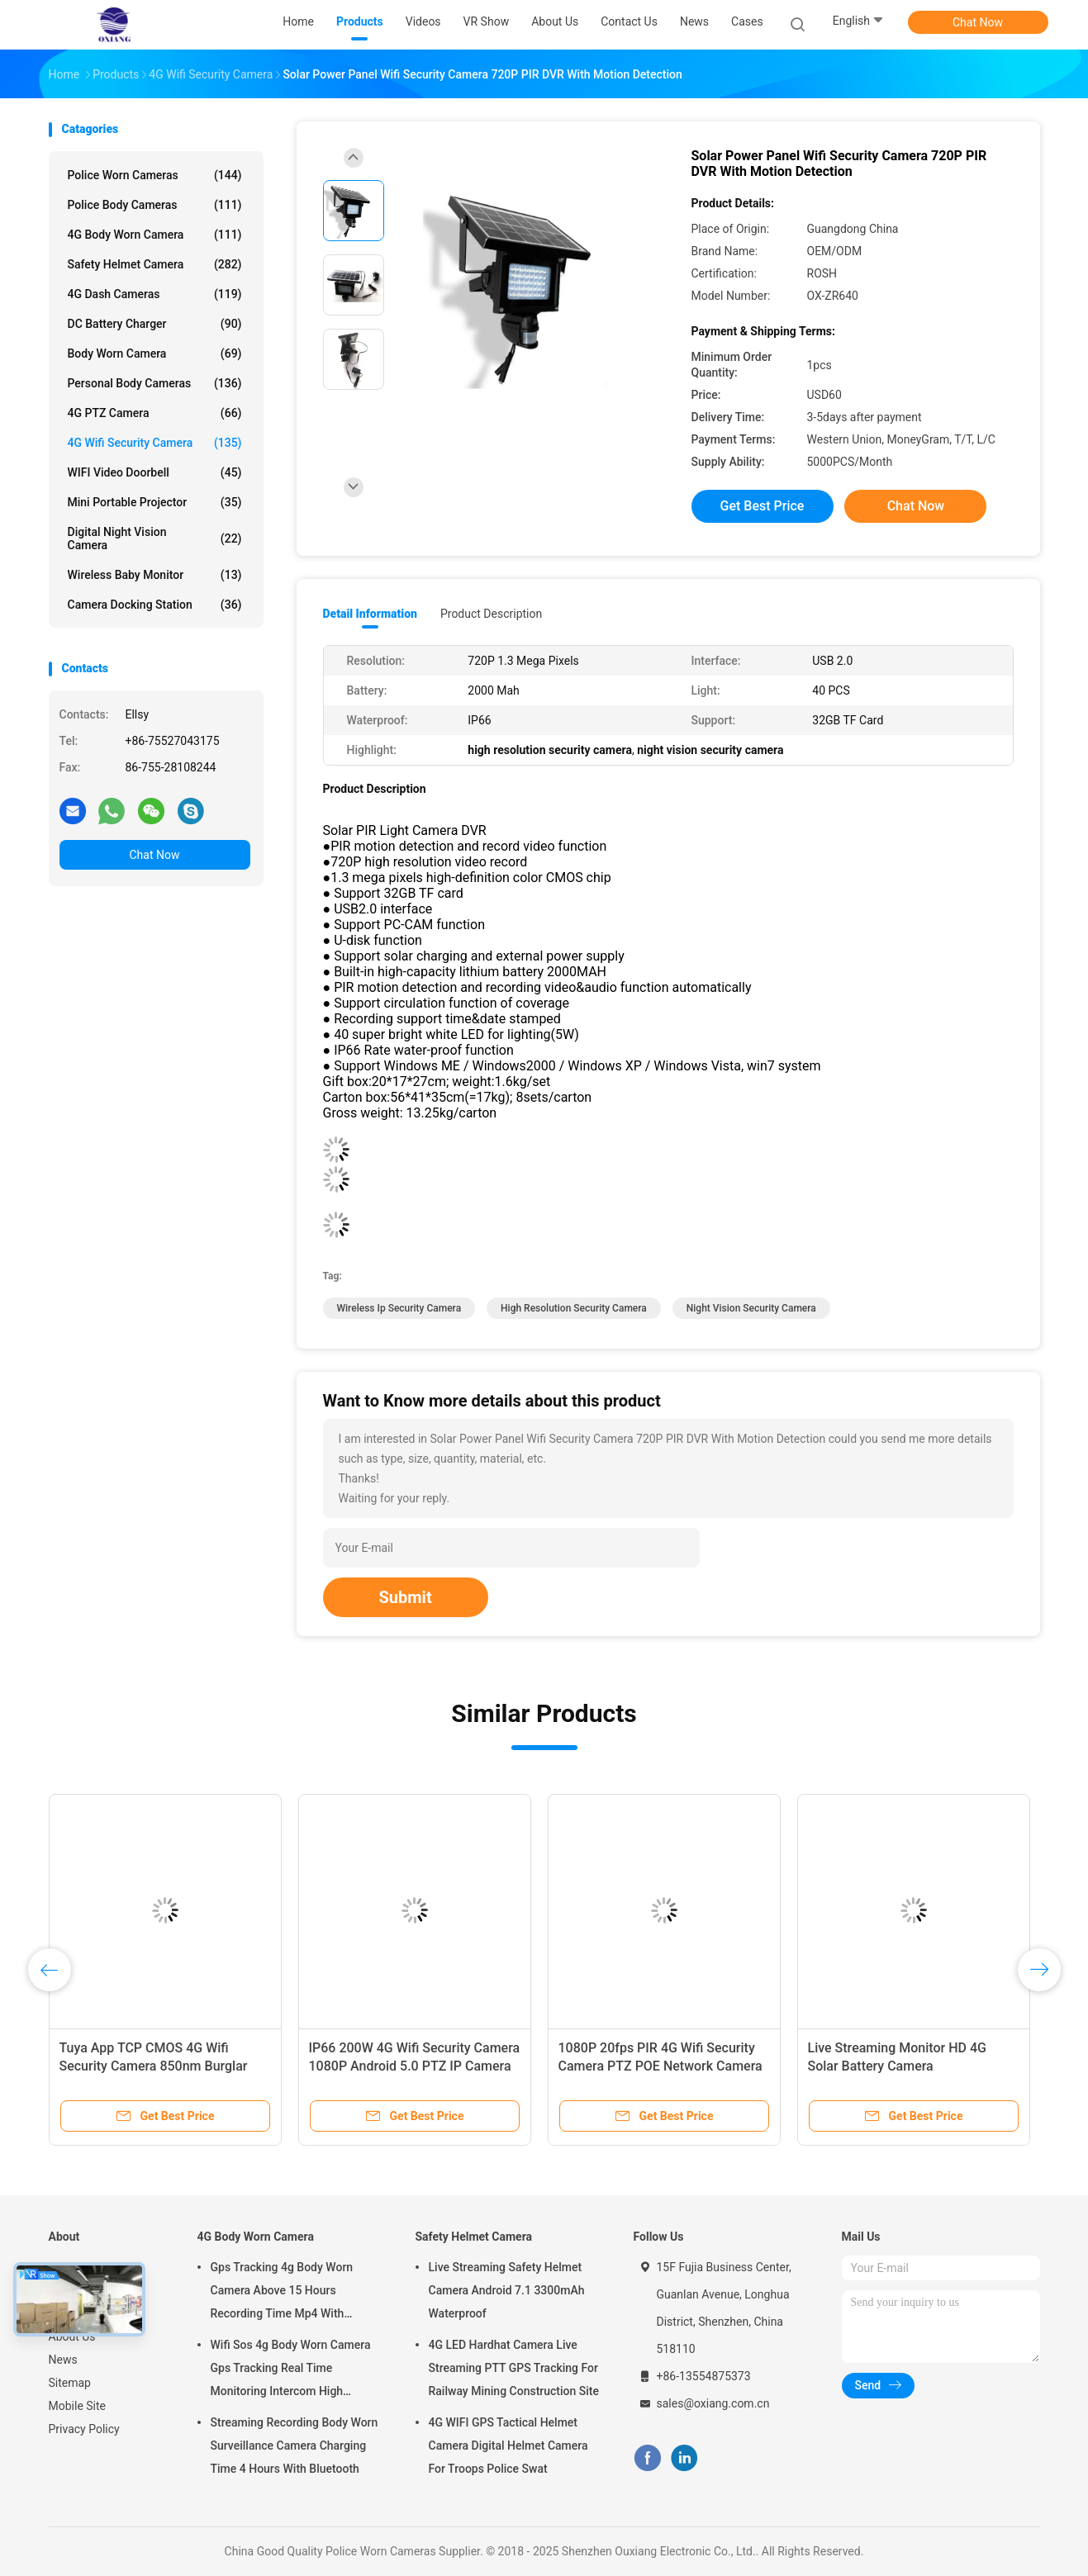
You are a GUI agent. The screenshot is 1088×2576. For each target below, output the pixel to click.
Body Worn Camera (155, 353)
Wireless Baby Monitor (155, 575)
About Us (72, 2336)
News (63, 2359)
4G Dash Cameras (155, 294)
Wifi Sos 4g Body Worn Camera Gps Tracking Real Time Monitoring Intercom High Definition (291, 2370)
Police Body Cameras (155, 205)
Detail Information (370, 613)
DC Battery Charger (155, 323)
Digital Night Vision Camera (155, 538)
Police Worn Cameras (155, 175)
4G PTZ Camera (155, 413)
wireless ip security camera (399, 1308)
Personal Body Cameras (155, 383)
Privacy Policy (84, 2429)
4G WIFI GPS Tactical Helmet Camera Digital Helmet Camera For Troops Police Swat (508, 2445)
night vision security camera (751, 1308)
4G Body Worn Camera (155, 234)
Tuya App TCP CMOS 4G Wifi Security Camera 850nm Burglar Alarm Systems (153, 2066)
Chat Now (978, 22)
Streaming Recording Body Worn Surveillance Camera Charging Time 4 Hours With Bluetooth (294, 2445)
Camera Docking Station (155, 604)
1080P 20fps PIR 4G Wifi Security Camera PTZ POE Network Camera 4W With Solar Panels (660, 2066)
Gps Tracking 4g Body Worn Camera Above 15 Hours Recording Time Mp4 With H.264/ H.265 (282, 2293)
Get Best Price (762, 506)
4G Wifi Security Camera (155, 442)
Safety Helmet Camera (155, 264)
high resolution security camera (574, 1308)
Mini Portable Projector (155, 502)
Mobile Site (78, 2405)
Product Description (491, 613)
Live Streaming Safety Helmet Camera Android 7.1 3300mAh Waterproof (507, 2290)
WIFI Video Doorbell (155, 472)
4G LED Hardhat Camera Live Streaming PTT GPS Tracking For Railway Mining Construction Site (514, 2368)
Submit (405, 1597)
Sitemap (70, 2382)
